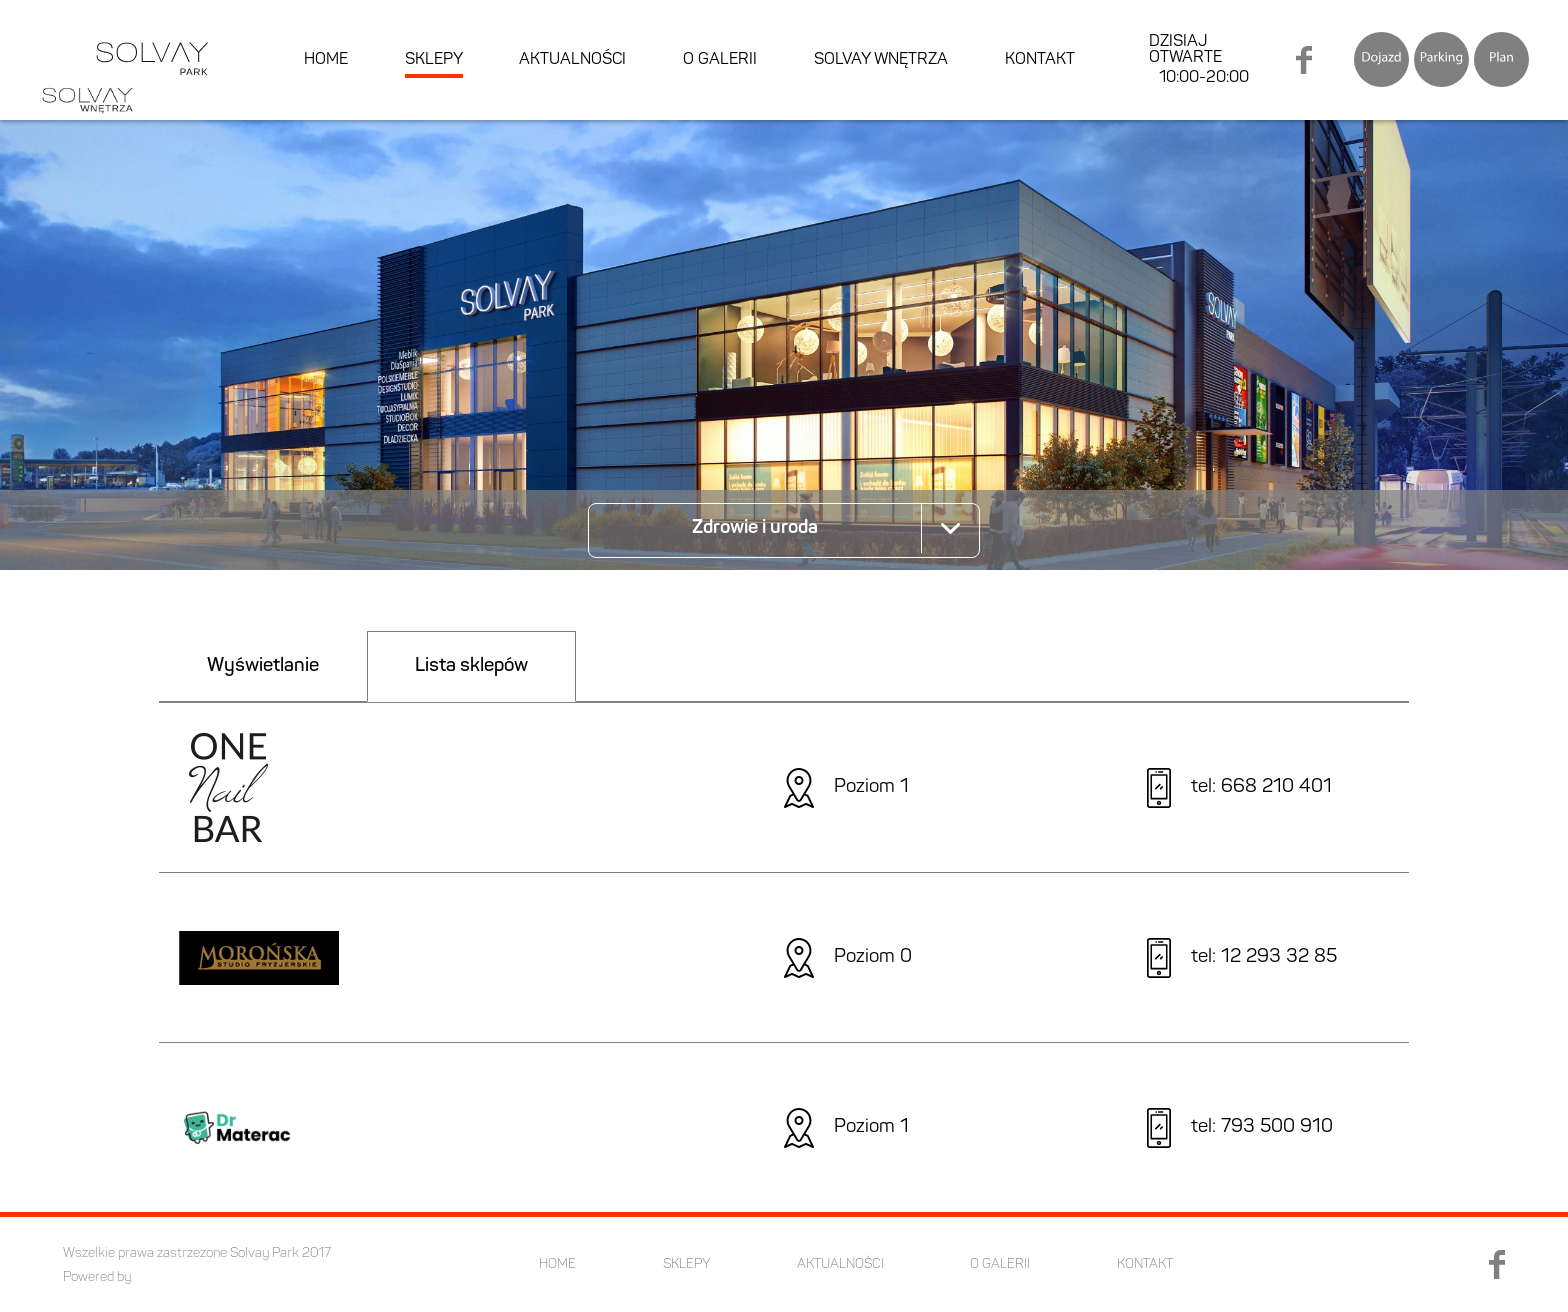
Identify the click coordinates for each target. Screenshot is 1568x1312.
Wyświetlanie (263, 666)
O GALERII (720, 60)
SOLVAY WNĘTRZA (881, 60)
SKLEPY (434, 60)
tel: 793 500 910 (1262, 1127)
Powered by (97, 1277)
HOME (326, 60)
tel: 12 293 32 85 (1264, 957)
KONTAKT (1040, 60)
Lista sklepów (471, 666)
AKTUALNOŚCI (572, 60)
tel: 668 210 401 (1261, 787)
